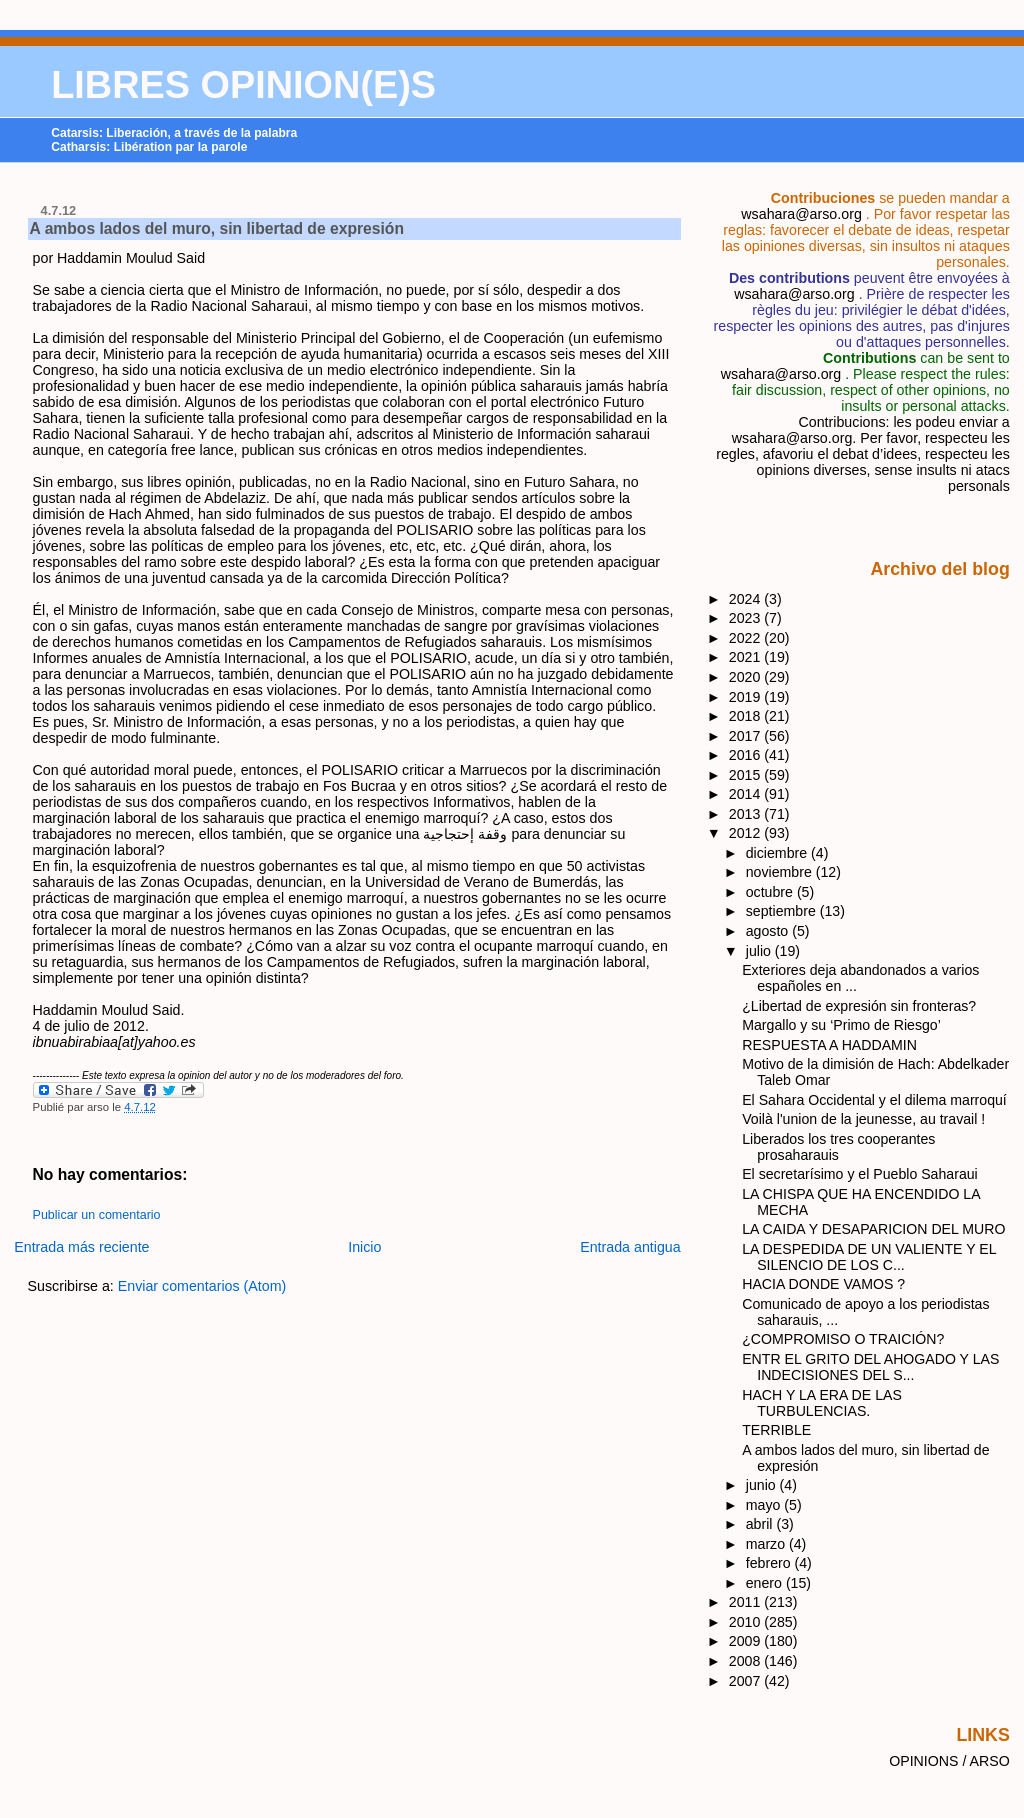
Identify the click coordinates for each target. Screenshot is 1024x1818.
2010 (747, 1622)
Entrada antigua (630, 1247)
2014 (747, 794)
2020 (747, 677)
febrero (770, 1563)
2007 (747, 1681)
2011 (747, 1602)
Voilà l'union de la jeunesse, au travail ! (863, 1119)
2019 (747, 697)
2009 (747, 1641)
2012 (747, 833)
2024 (747, 599)
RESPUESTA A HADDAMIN (829, 1045)
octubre (771, 892)
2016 (747, 755)
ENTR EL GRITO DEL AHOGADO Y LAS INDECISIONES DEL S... (870, 1367)
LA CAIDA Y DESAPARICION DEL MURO (873, 1229)
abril (761, 1524)
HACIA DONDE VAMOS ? (823, 1284)
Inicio (364, 1247)
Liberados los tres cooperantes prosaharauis (838, 1147)
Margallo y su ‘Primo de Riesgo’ (841, 1025)
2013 (747, 814)
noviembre (781, 872)
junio (763, 1485)
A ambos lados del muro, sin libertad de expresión (217, 228)
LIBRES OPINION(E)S (243, 85)
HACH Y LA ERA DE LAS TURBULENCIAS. (822, 1403)
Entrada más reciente (81, 1247)
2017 (747, 736)
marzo (767, 1544)
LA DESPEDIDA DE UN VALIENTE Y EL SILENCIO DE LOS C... (869, 1257)
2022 (747, 638)
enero (766, 1583)
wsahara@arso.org (801, 214)
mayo (765, 1505)
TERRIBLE (776, 1430)
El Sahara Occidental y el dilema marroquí (874, 1100)
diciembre (778, 853)
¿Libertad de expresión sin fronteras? (859, 1006)
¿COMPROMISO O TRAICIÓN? (843, 1339)
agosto (769, 931)
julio (760, 951)
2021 (747, 657)
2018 (747, 716)
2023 (747, 618)
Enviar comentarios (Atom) (202, 1286)
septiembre (783, 911)
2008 (747, 1661)
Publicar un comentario (97, 1215)
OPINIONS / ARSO (949, 1761)
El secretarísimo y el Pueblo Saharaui (860, 1174)
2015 (747, 775)
